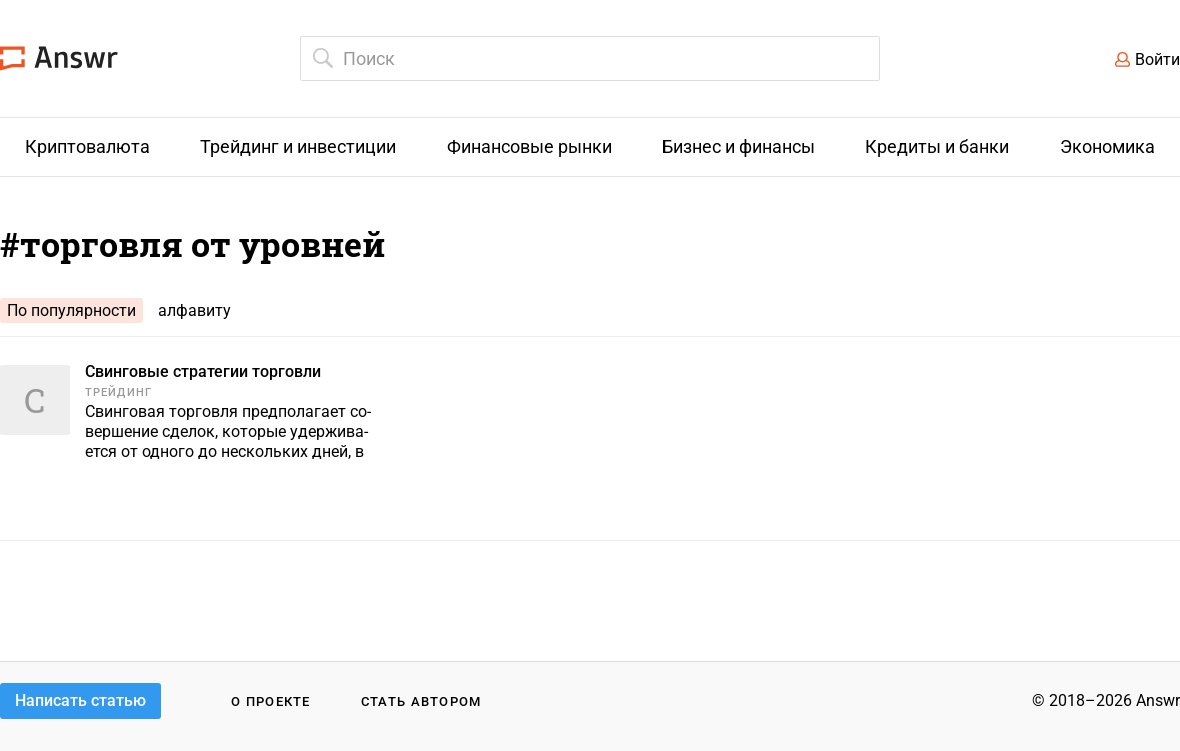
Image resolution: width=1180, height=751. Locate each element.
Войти (1157, 59)
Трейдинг (118, 392)
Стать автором (421, 701)
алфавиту (194, 310)
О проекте (271, 701)
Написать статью (80, 700)
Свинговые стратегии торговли (203, 371)
